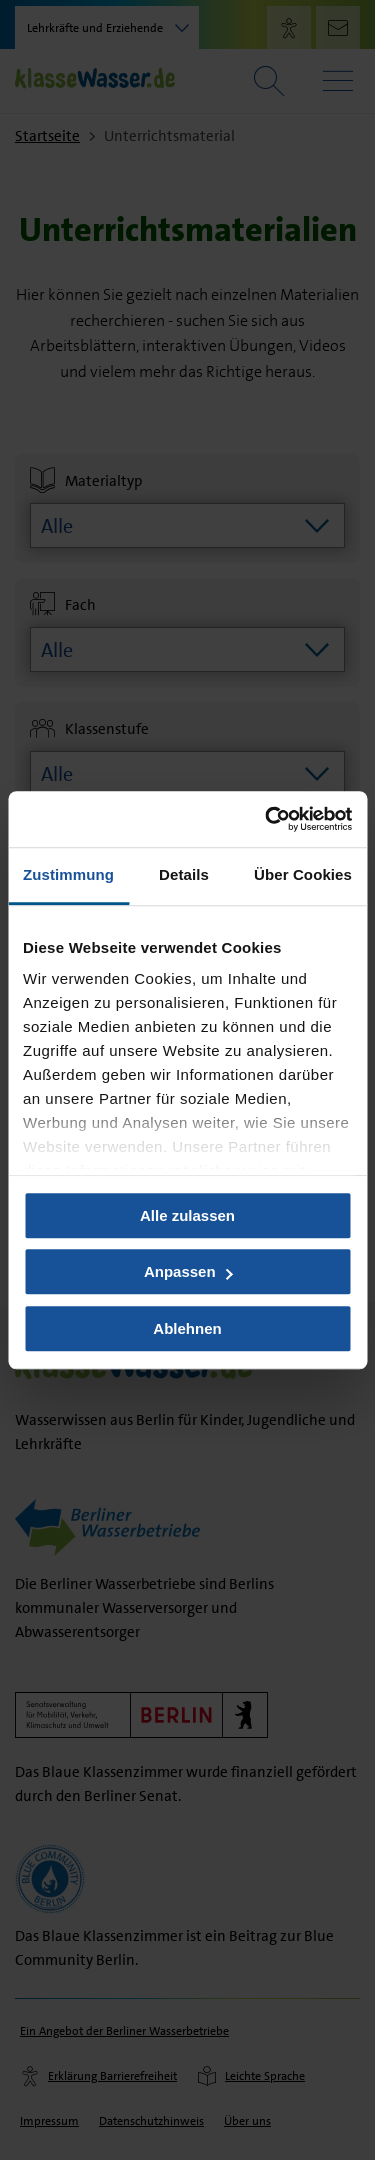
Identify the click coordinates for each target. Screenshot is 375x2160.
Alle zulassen (187, 1215)
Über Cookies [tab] (303, 874)
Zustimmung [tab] (68, 874)
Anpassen (188, 1271)
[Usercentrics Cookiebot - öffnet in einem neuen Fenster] (267, 819)
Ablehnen (187, 1328)
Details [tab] (184, 874)
